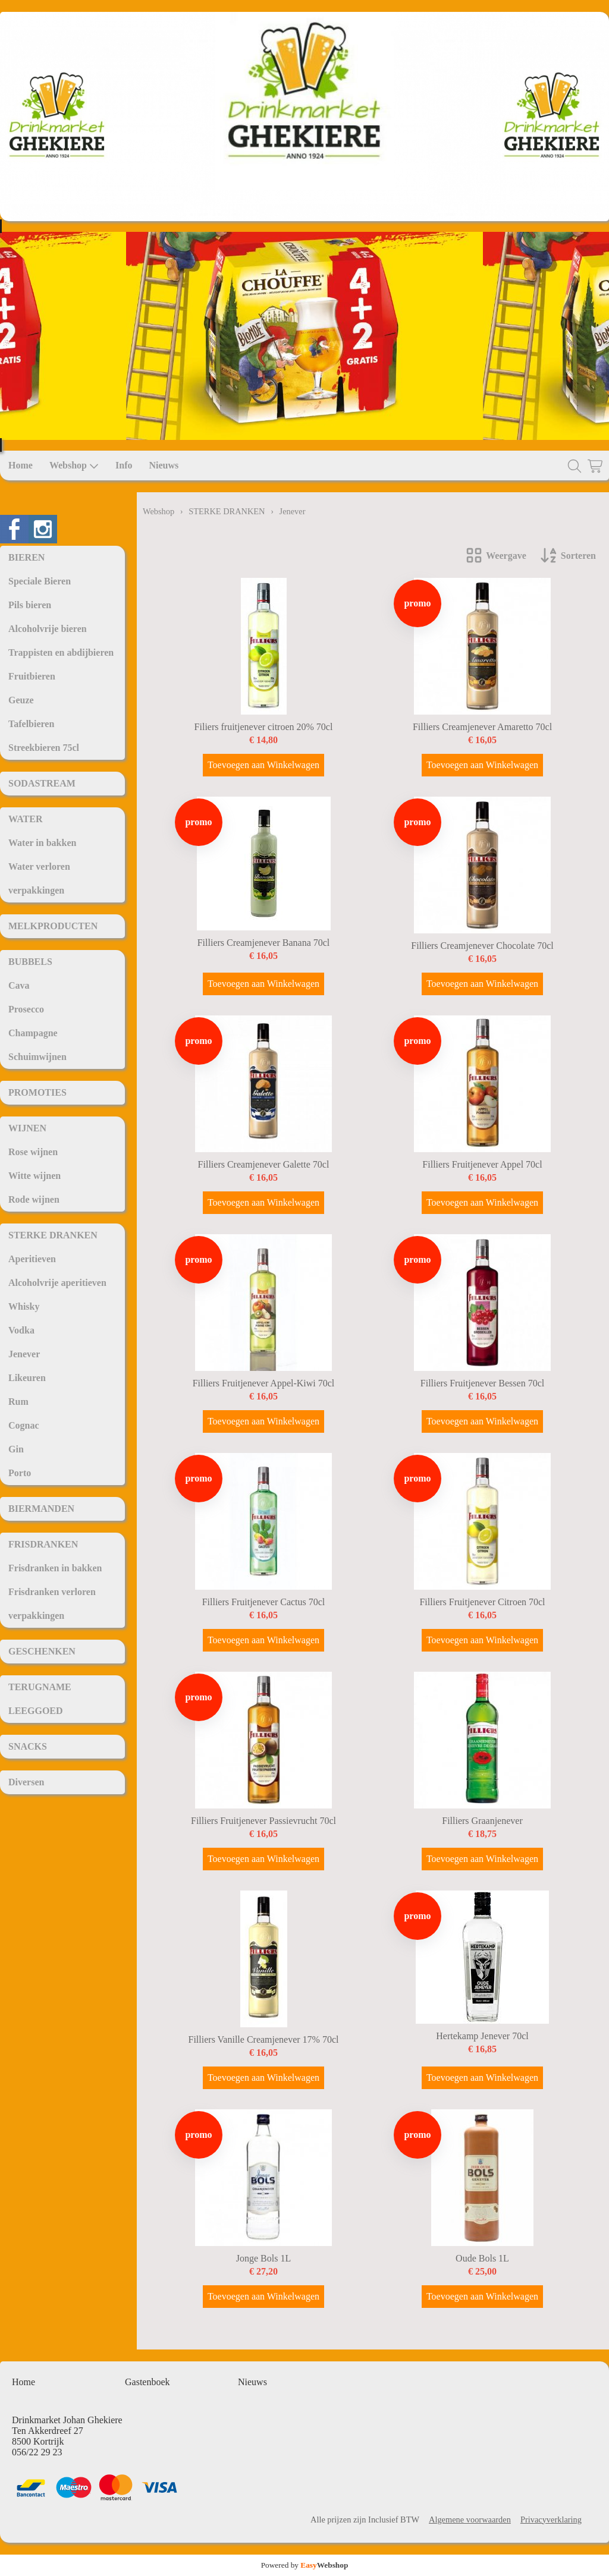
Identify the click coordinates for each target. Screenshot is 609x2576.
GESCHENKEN (42, 1651)
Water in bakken (42, 843)
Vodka (21, 1330)
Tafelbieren (31, 724)
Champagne (33, 1033)
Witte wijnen (34, 1176)
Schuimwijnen (37, 1057)
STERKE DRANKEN (53, 1235)
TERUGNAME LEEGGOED (39, 1699)
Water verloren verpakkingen (39, 878)
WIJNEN (27, 1128)
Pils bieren (29, 605)
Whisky (23, 1306)
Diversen (26, 1782)
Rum (18, 1401)
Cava (19, 985)
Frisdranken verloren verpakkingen (52, 1604)
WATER (25, 819)
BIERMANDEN (41, 1509)
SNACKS (27, 1746)
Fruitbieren (31, 676)
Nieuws (163, 465)
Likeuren (27, 1378)
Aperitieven (32, 1259)
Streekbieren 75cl (43, 748)
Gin (16, 1449)
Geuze (21, 700)
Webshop (74, 465)
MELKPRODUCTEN (53, 926)
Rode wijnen (33, 1199)
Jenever (24, 1354)
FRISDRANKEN (43, 1544)
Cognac (23, 1425)
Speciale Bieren (39, 581)
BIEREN (26, 557)
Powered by (305, 2565)
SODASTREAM (42, 783)
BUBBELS (30, 962)
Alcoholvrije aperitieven (57, 1283)
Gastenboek (147, 2382)
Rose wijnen (33, 1152)
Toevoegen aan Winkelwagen (263, 765)
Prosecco (26, 1009)
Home (20, 465)
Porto (19, 1473)
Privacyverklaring (551, 2519)
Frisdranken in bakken (55, 1568)
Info (123, 465)
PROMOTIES (37, 1092)
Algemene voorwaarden (470, 2519)
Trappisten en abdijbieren (61, 652)
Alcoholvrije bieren (47, 629)
